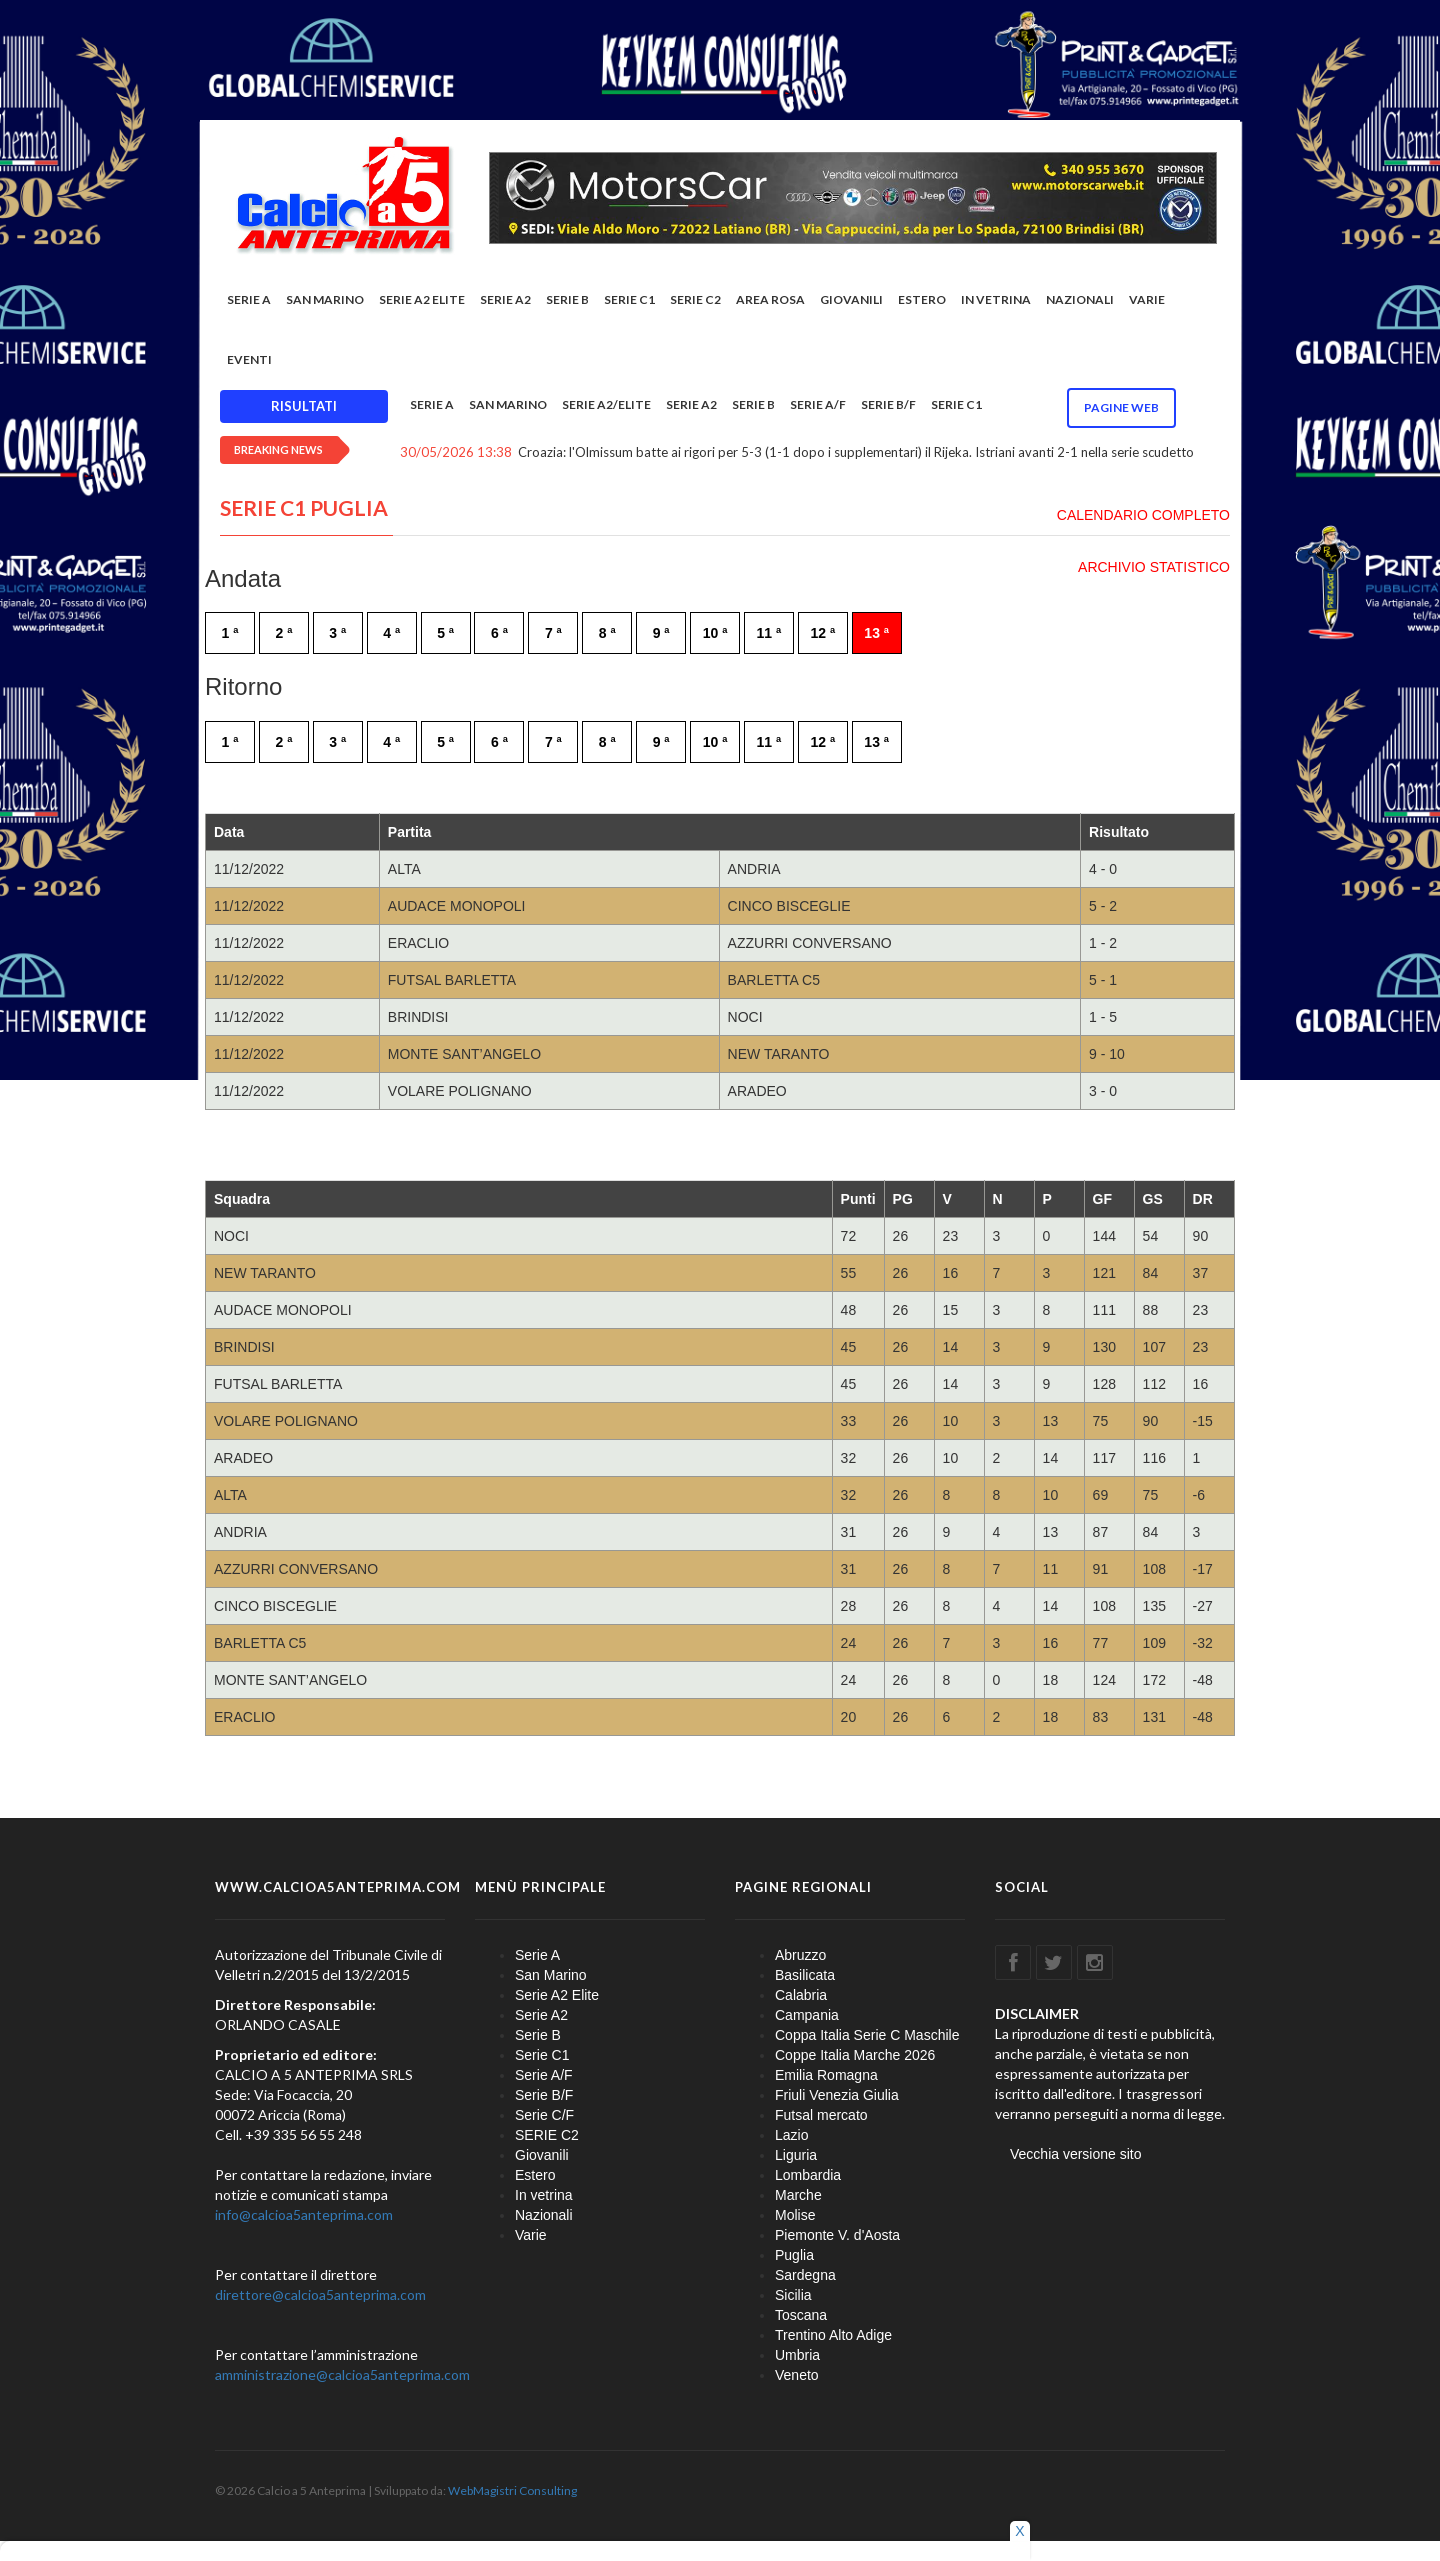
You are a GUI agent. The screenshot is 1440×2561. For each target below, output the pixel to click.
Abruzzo (800, 1955)
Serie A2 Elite (422, 299)
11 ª (769, 633)
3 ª (337, 633)
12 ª (822, 633)
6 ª (499, 633)
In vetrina (996, 299)
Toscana (801, 2315)
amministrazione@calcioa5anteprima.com (342, 2374)
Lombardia (808, 2175)
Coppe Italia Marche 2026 (855, 2055)
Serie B (567, 299)
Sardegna (805, 2275)
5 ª (445, 633)
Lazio (791, 2135)
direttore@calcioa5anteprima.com (320, 2294)
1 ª (230, 633)
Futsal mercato (821, 2115)
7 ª (553, 633)
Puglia (794, 2255)
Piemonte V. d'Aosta (837, 2235)
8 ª (607, 633)
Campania (807, 2015)
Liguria (796, 2155)
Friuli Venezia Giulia (837, 2095)
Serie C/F (544, 2115)
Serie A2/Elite (606, 404)
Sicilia (793, 2295)
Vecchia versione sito (1076, 2154)
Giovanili (851, 299)
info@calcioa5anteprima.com (304, 2214)
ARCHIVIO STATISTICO (1154, 567)
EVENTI (249, 359)
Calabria (801, 1995)
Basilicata (805, 1975)
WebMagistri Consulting (512, 2490)
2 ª (283, 633)
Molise (795, 2215)
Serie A (249, 299)
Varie (1147, 299)
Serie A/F (818, 404)
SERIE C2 (695, 299)
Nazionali (1080, 299)
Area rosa (770, 299)
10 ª (715, 633)
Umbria (797, 2355)
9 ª (661, 633)
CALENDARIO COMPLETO (1143, 515)
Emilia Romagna (826, 2075)
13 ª (876, 633)
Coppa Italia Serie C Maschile (867, 2035)
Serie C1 (629, 299)
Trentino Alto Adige (833, 2335)
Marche (798, 2195)
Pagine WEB (1121, 407)
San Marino (325, 299)
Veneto (797, 2375)
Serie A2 (505, 299)
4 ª (391, 633)
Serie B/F (888, 404)
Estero (922, 299)
